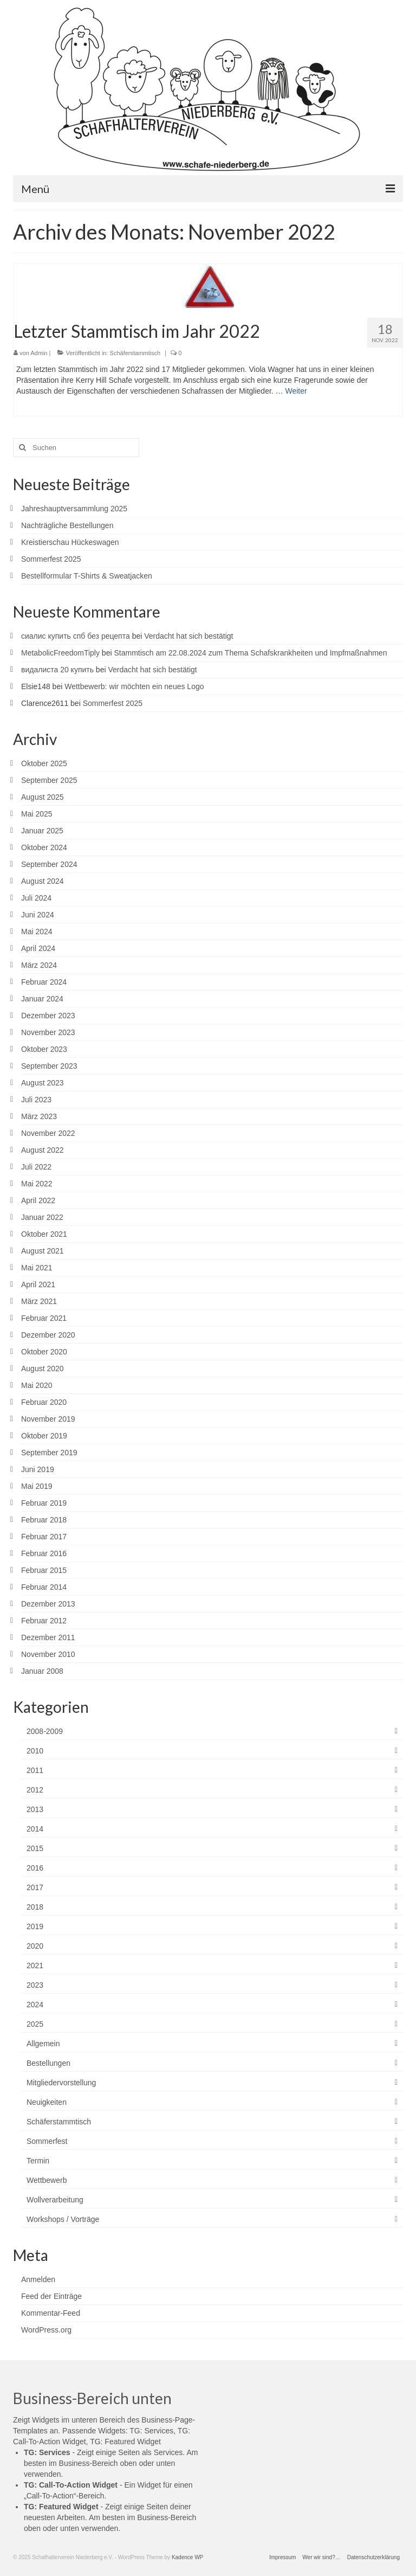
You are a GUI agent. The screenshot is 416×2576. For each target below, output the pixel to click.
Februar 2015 (44, 1570)
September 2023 (49, 1066)
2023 (35, 1985)
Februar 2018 (44, 1519)
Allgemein (43, 2043)
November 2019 (48, 1419)
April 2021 (38, 1284)
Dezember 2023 (48, 1015)
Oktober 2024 (44, 847)
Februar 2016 (44, 1553)
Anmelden (38, 2279)
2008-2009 (45, 1731)
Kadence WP (187, 2557)
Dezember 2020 (48, 1335)
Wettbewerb (47, 2180)
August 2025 (42, 797)
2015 (35, 1848)
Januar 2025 (42, 830)
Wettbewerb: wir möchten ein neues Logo (134, 686)
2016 (35, 1868)
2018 (35, 1907)
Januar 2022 (42, 1217)
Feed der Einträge (51, 2296)
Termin (38, 2160)
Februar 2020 (44, 1402)
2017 (35, 1887)
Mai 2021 (37, 1267)
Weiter (296, 391)
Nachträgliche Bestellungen (67, 525)
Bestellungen (48, 2063)
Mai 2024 (37, 931)
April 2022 (38, 1200)
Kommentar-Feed (50, 2313)
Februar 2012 (44, 1620)
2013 (35, 1809)
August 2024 (42, 881)
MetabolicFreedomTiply (60, 652)
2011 (35, 1770)
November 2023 (48, 1032)
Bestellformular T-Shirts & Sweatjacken (86, 575)
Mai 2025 (37, 814)
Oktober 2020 (44, 1351)
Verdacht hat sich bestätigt (188, 636)
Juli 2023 (36, 1099)
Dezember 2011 (48, 1637)
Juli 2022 (36, 1166)
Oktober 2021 (44, 1234)
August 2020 (42, 1368)
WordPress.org (46, 2330)
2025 (35, 2024)
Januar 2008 (42, 1671)
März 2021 (39, 1301)
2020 (35, 1946)
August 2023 (42, 1082)
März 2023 (39, 1116)
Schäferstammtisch (135, 353)
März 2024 (39, 965)
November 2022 (48, 1133)
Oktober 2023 (44, 1049)
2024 (35, 2004)
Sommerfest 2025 (51, 559)
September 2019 (49, 1452)
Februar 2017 (44, 1536)
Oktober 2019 (44, 1435)
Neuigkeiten (47, 2102)
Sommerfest (47, 2141)
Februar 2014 (44, 1587)
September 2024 (49, 864)
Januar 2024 (42, 998)
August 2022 (42, 1150)
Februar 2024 (44, 982)
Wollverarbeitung (55, 2199)
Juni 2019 (37, 1469)
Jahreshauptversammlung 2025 (74, 508)
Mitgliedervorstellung (61, 2082)
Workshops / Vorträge (63, 2219)
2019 (35, 1926)
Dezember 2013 (48, 1603)
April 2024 (38, 948)
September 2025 (49, 780)
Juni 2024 (37, 914)
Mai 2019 (37, 1486)
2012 (35, 1789)
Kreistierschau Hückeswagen (70, 542)
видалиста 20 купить (57, 669)
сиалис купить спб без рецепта (75, 636)
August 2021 (42, 1251)
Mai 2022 (37, 1183)
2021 (35, 1965)
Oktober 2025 (44, 763)
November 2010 (48, 1654)
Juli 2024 (36, 898)
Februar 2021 (44, 1318)
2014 (35, 1829)
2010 (35, 1750)
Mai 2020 (37, 1385)
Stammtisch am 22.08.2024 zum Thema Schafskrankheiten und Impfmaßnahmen (250, 652)
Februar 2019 (44, 1503)
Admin (38, 353)
